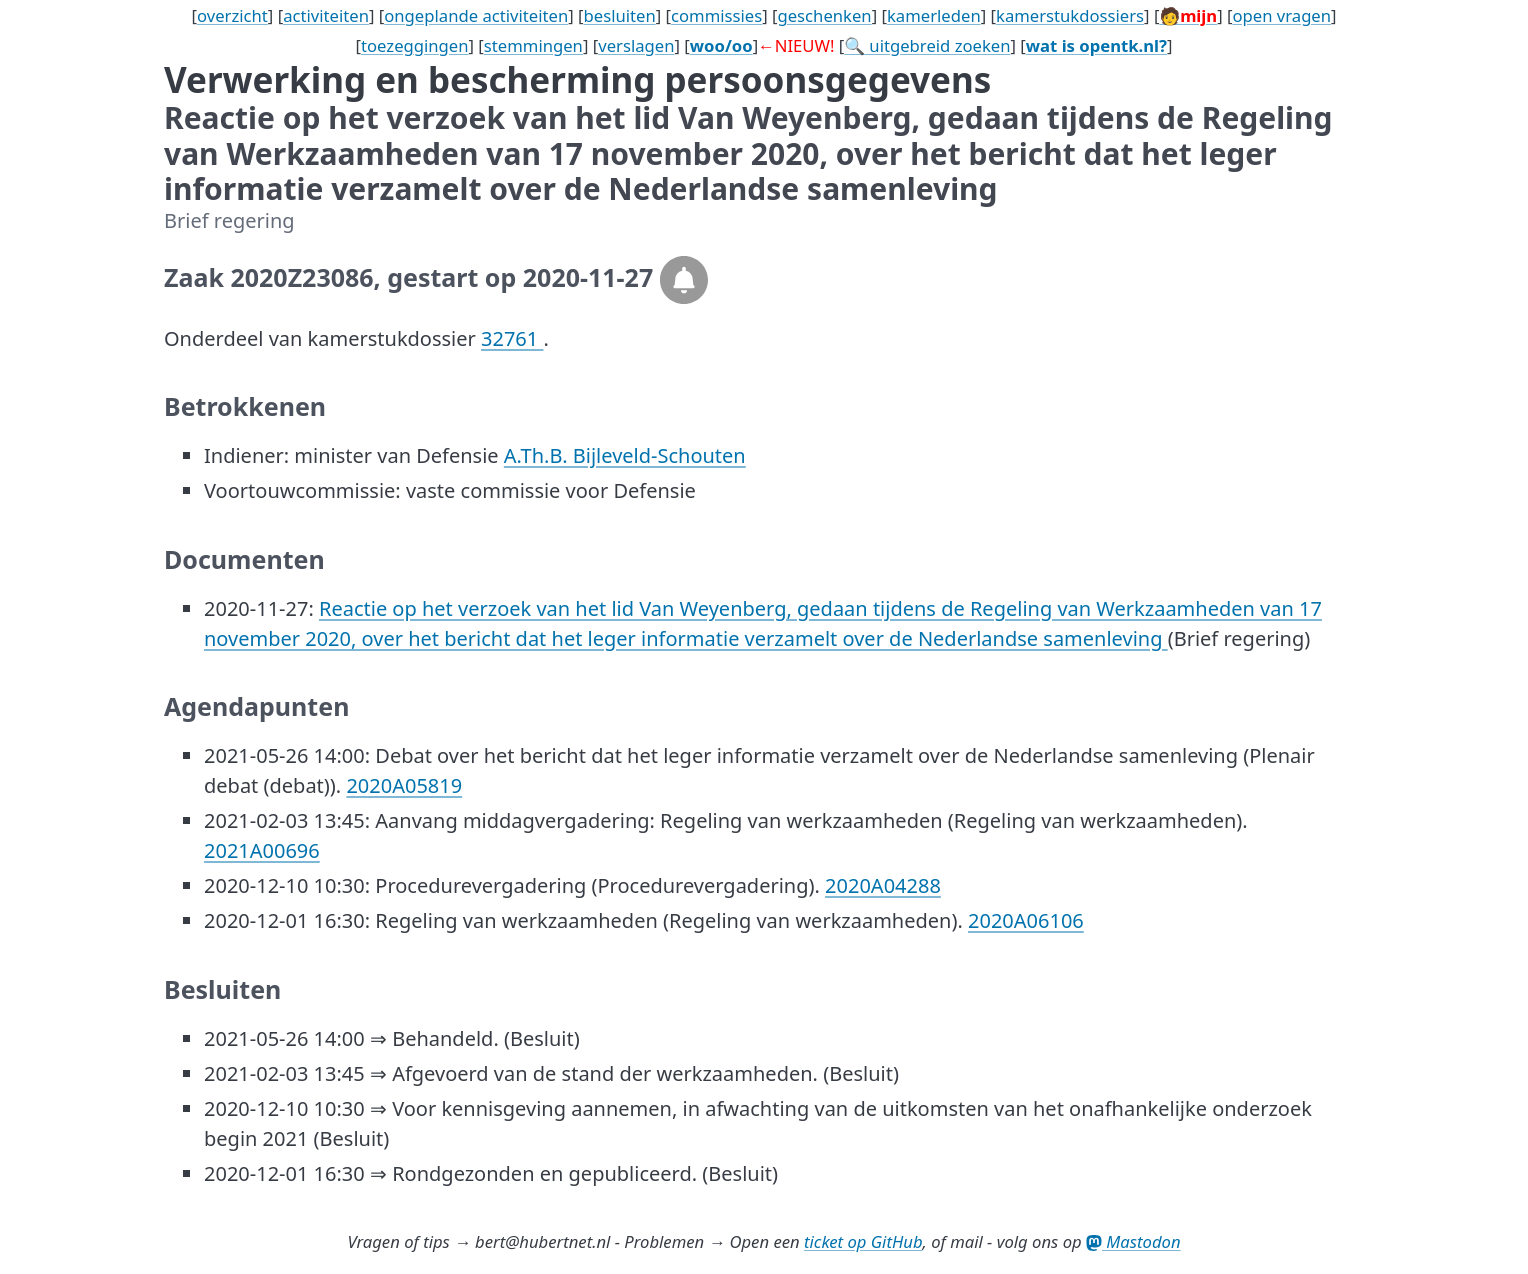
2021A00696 (262, 850)
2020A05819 (404, 785)
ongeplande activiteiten (476, 15)
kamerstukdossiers (1070, 15)
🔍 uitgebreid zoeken (927, 45)
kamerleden (934, 15)
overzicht (232, 15)
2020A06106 (1026, 920)
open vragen (1281, 15)
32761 (512, 338)
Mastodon (1133, 1241)
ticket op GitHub (863, 1241)
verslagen (636, 45)
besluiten (620, 15)
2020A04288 (883, 885)
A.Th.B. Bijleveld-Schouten (625, 455)
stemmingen (533, 45)
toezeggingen (415, 45)
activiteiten (326, 15)
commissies (716, 15)
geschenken (824, 15)
